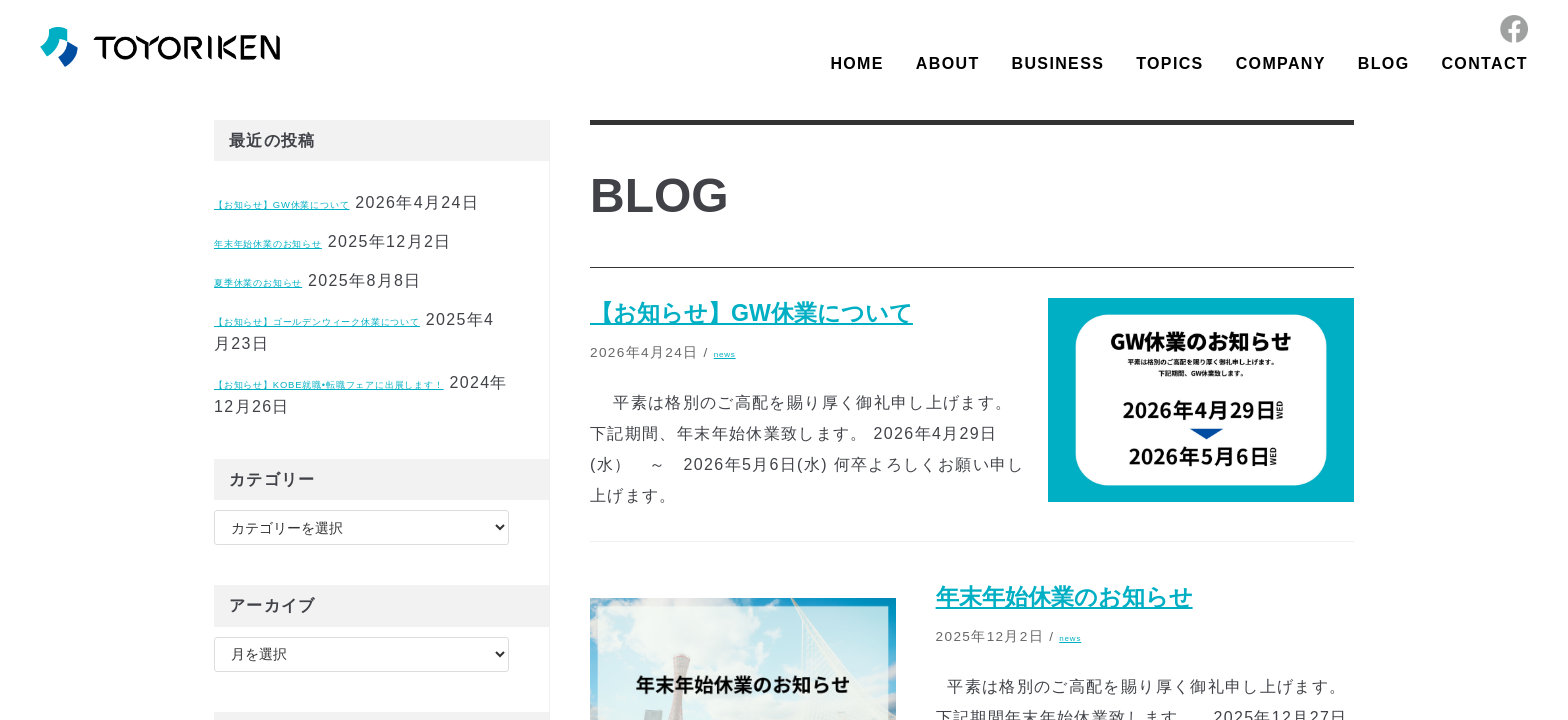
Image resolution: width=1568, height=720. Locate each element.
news (732, 352)
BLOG (1384, 63)
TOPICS (1169, 63)
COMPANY (1281, 63)
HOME (856, 63)
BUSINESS (1058, 63)
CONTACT (1484, 63)
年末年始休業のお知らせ (309, 265)
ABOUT (948, 63)
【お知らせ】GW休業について (333, 202)
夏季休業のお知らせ (292, 328)
